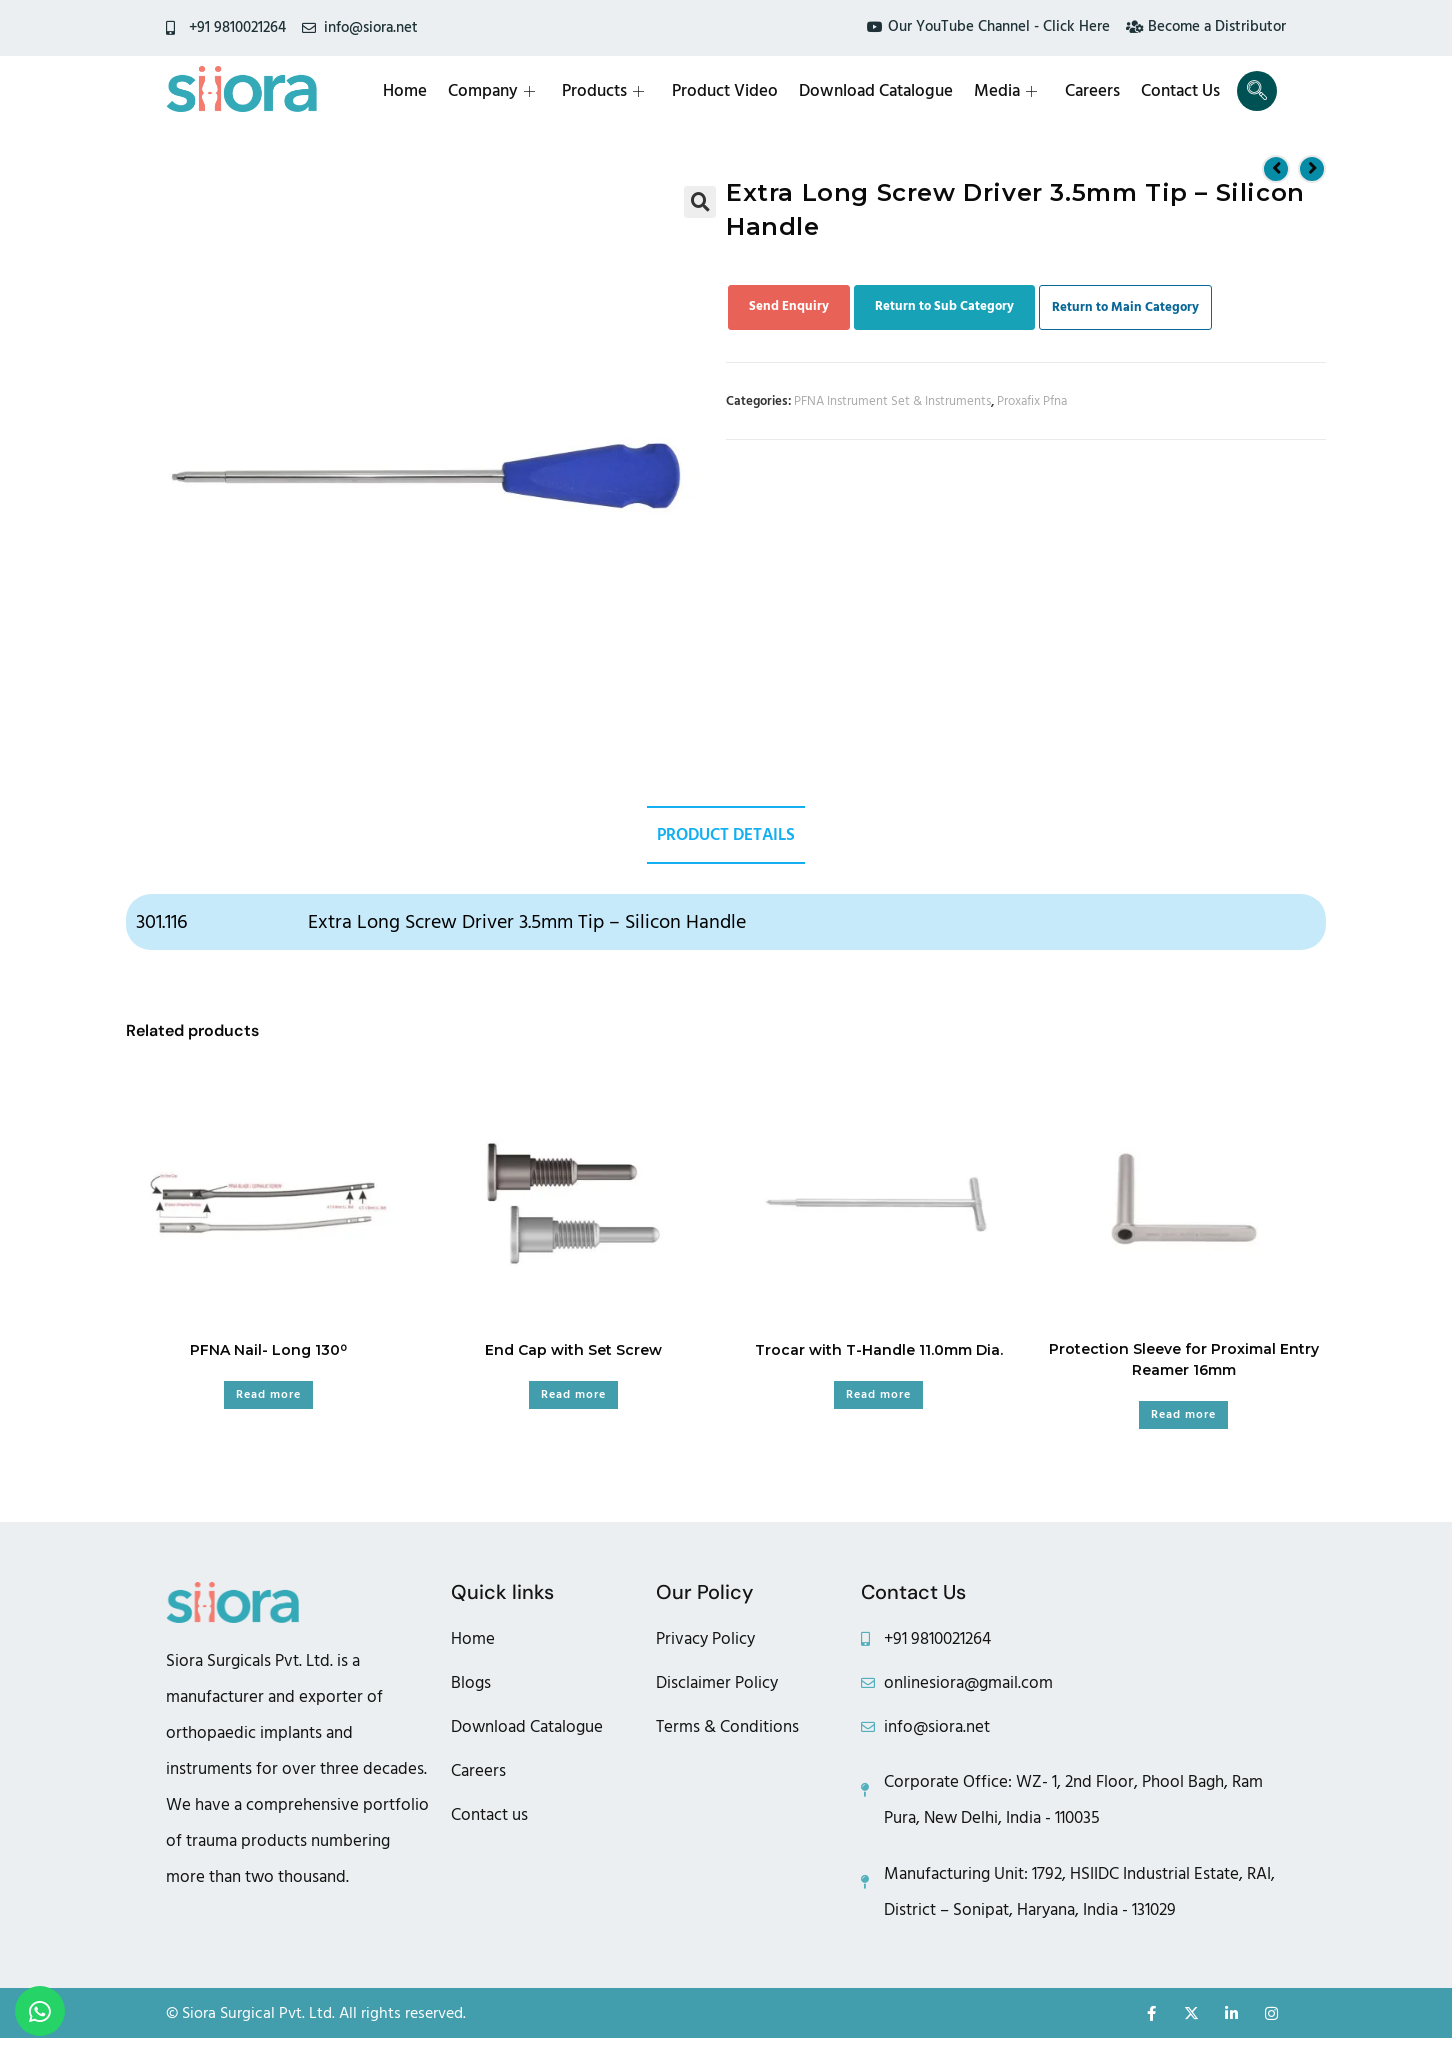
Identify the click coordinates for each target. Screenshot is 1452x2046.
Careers (1095, 91)
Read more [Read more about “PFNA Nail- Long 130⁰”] (268, 1396)
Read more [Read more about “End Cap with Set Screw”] (573, 1396)
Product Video (732, 91)
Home (416, 91)
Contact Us (1182, 91)
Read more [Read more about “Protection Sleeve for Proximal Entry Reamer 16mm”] (1183, 1416)
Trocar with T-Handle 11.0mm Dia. (879, 1352)
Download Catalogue (882, 91)
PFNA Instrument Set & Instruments (892, 401)
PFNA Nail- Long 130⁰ (268, 1352)
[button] (700, 202)
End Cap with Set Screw (573, 1352)
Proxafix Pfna (1032, 401)
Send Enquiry (789, 306)
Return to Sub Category (944, 306)
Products (612, 91)
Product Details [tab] (726, 835)
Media (1010, 91)
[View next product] (1312, 168)
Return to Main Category (1125, 307)
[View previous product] (1276, 168)
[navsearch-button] (1257, 91)
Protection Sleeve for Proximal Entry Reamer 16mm (1184, 1361)
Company (501, 91)
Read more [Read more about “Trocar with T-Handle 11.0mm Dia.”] (878, 1396)
